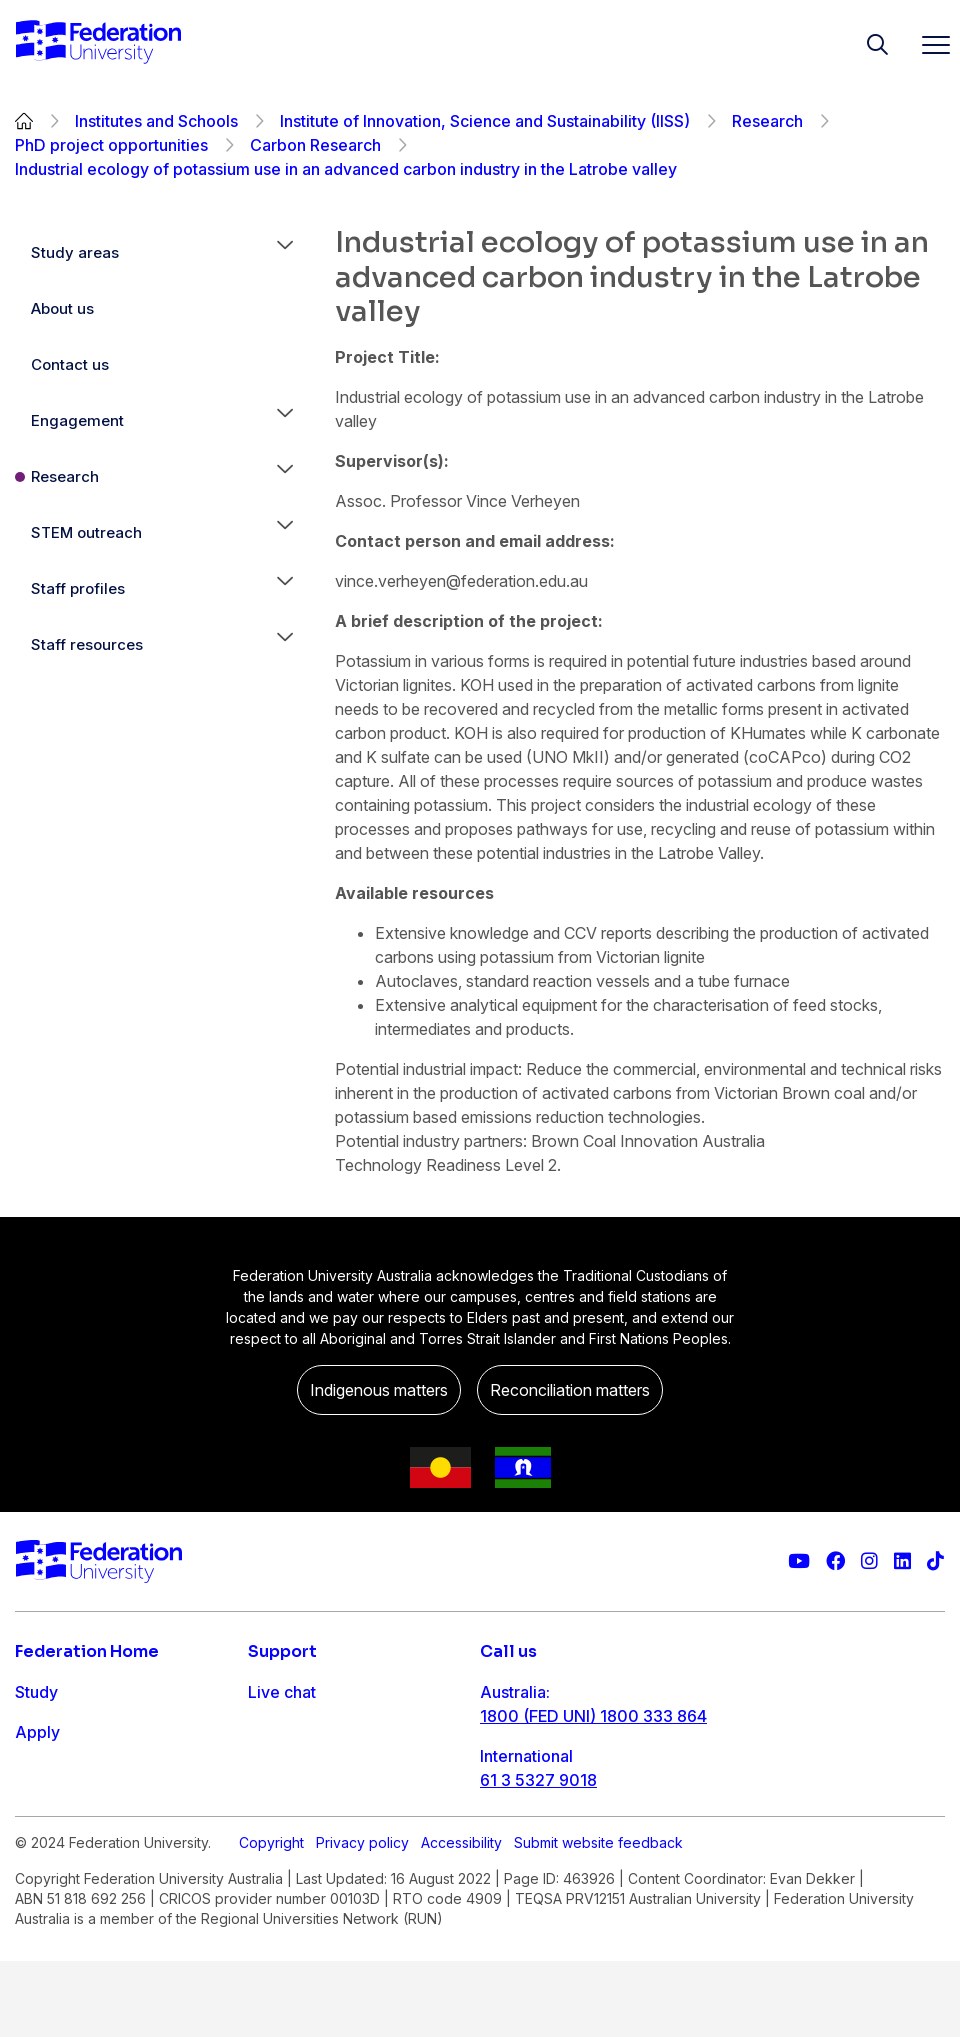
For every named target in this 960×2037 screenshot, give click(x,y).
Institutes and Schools (156, 121)
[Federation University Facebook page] (835, 1561)
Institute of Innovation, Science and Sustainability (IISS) (485, 121)
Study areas (75, 252)
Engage (43, 1812)
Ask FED (279, 1772)
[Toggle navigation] (928, 44)
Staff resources (87, 644)
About (38, 1852)
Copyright (271, 1918)
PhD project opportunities (111, 145)
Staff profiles (78, 588)
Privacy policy (362, 1918)
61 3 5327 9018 (538, 1780)
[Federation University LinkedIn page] (902, 1561)
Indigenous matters (379, 1390)
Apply (37, 1732)
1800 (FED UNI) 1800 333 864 (593, 1716)
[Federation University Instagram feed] (869, 1561)
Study (36, 1692)
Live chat (282, 1692)
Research (767, 121)
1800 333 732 (533, 1844)
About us (62, 308)
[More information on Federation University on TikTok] (935, 1561)
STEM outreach (86, 532)
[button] (285, 253)
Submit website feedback (598, 1918)
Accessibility (461, 1918)
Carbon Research (315, 145)
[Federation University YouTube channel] (799, 1561)
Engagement (77, 420)
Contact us (70, 364)
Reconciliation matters (570, 1390)
